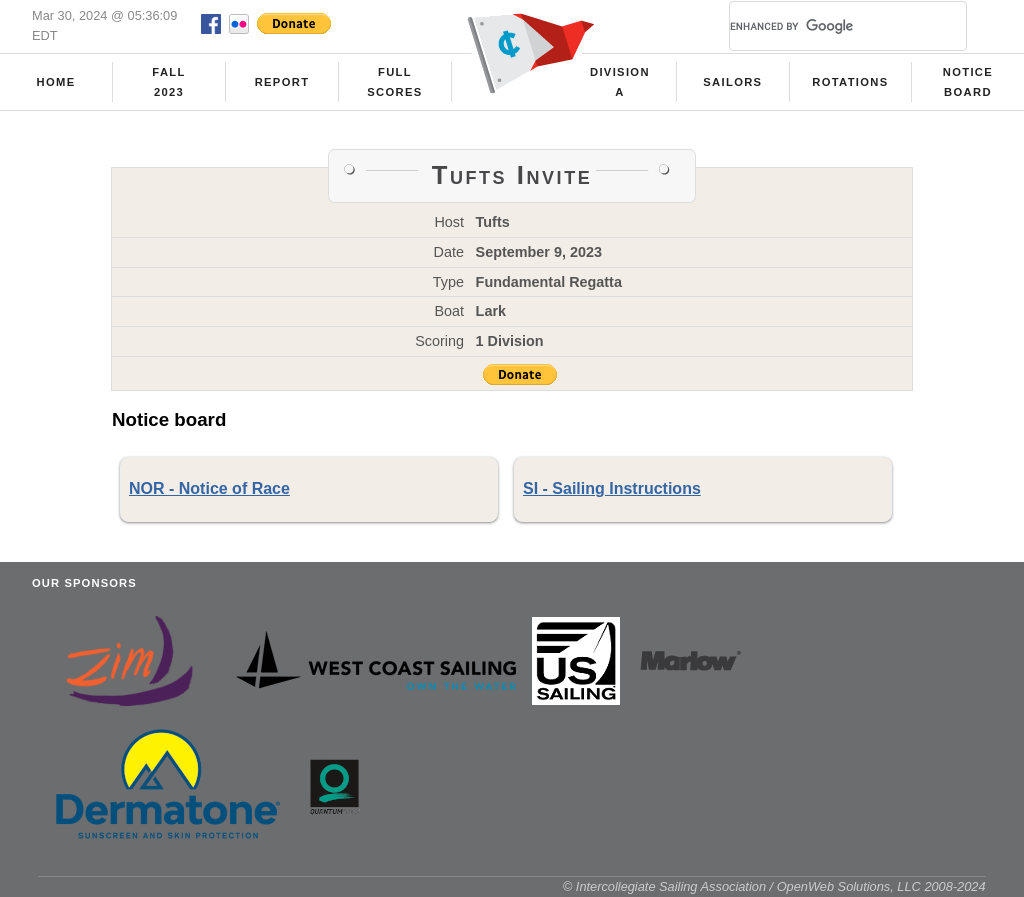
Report (282, 82)
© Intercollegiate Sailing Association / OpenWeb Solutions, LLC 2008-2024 (774, 886)
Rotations (850, 82)
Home (56, 82)
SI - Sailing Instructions (612, 488)
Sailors (732, 82)
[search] (824, 26)
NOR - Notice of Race (209, 488)
